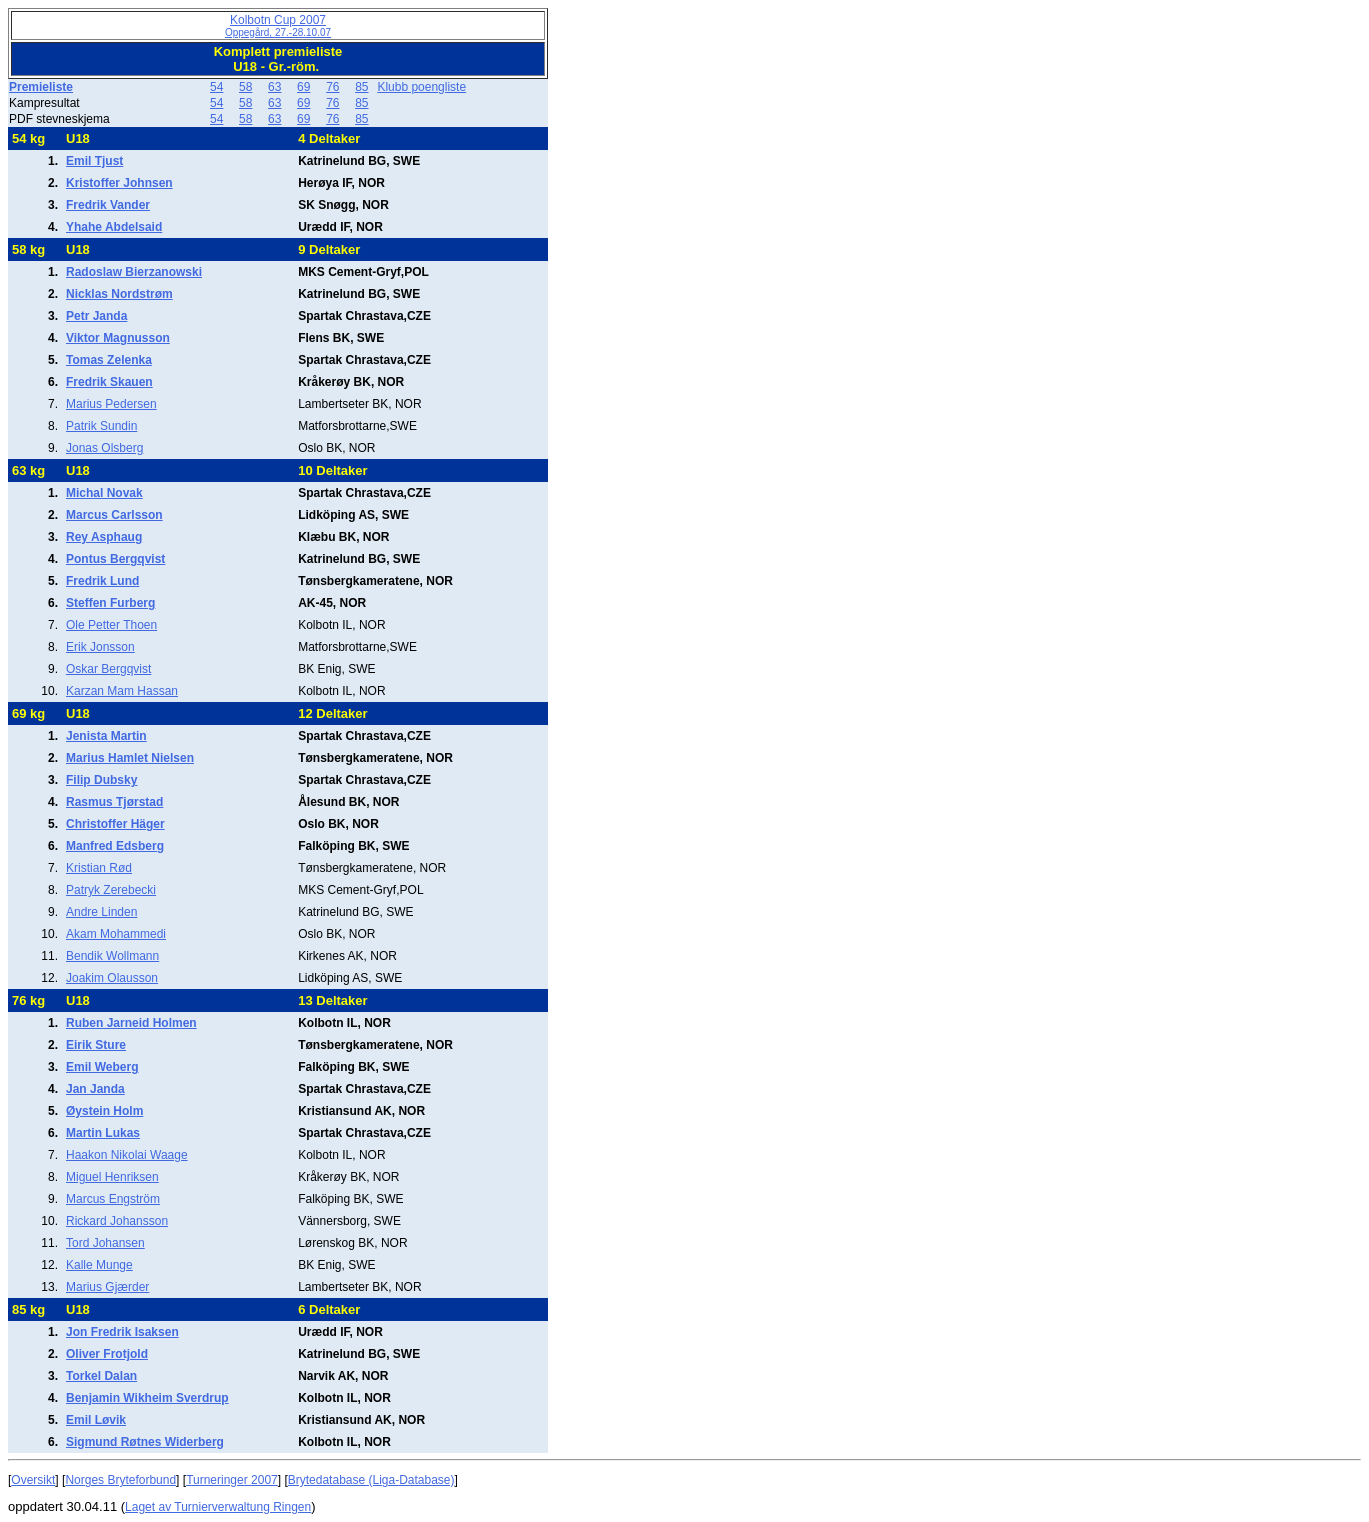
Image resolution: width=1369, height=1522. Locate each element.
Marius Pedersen (111, 404)
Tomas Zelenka (109, 360)
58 (245, 87)
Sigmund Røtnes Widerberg (145, 1442)
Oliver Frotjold (107, 1354)
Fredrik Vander (108, 205)
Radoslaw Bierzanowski (134, 272)
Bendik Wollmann (112, 956)
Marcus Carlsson (114, 515)
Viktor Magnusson (118, 338)
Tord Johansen (105, 1243)
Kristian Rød (99, 868)
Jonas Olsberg (104, 448)
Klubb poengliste (421, 87)
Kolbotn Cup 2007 (278, 25)
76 (332, 87)
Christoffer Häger (115, 824)
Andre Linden (101, 912)
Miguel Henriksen (112, 1177)
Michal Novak (104, 493)
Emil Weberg (102, 1067)
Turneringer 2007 (232, 1480)
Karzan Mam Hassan (122, 691)
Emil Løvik (96, 1420)
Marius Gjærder (107, 1287)
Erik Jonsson (100, 647)
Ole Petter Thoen (111, 625)
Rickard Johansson (117, 1221)
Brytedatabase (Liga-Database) (371, 1480)
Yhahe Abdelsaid (114, 227)
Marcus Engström (113, 1199)
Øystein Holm (104, 1111)
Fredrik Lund (102, 581)
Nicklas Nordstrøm (119, 294)
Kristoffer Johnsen (119, 183)
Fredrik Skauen (109, 382)
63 (274, 87)
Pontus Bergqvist (115, 559)
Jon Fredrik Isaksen (122, 1332)
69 (303, 87)
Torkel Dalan (101, 1376)
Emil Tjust (94, 161)
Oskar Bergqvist (108, 669)
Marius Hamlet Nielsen (130, 758)
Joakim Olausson (112, 978)
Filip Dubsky (101, 780)
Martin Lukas (103, 1133)
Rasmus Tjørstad (114, 802)
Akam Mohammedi (116, 934)
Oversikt (33, 1480)
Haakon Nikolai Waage (127, 1155)
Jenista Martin (106, 736)
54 (216, 87)
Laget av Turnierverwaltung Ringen (218, 1507)
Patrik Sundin (101, 426)
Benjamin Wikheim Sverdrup (147, 1398)
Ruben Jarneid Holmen (131, 1023)
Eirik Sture (96, 1045)
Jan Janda (95, 1089)
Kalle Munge (99, 1265)
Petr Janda (96, 316)
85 (361, 87)
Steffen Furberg (110, 603)
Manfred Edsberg (115, 846)
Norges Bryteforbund (120, 1480)
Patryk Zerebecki (111, 890)
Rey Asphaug (104, 537)
